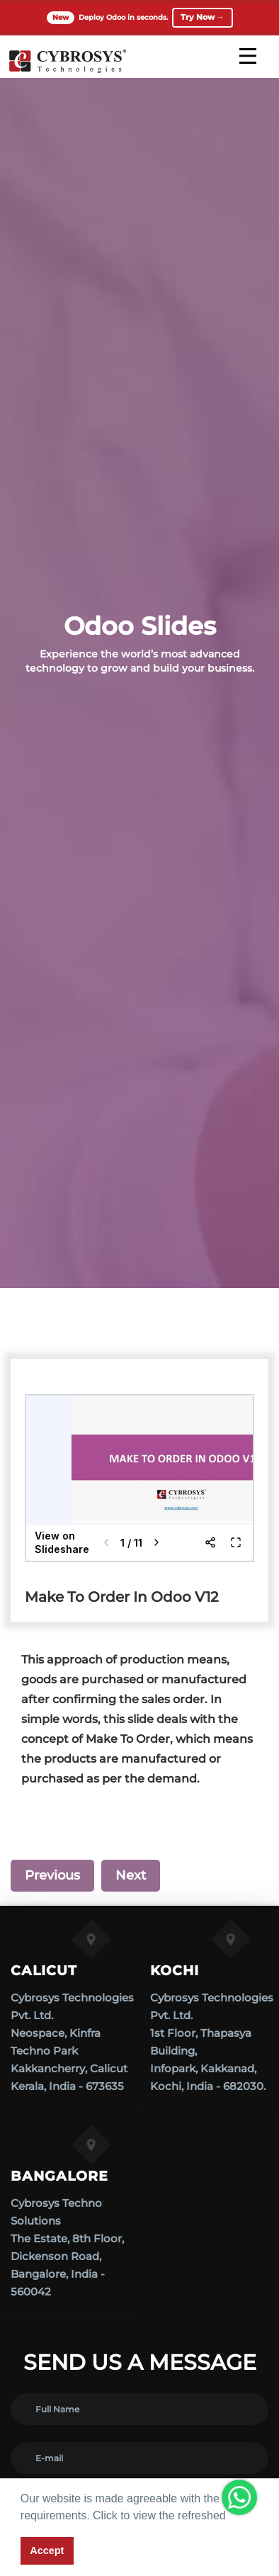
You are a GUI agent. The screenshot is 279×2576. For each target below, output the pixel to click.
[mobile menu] (247, 56)
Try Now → (202, 17)
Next (130, 1875)
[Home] (67, 71)
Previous (52, 1875)
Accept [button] (47, 2550)
